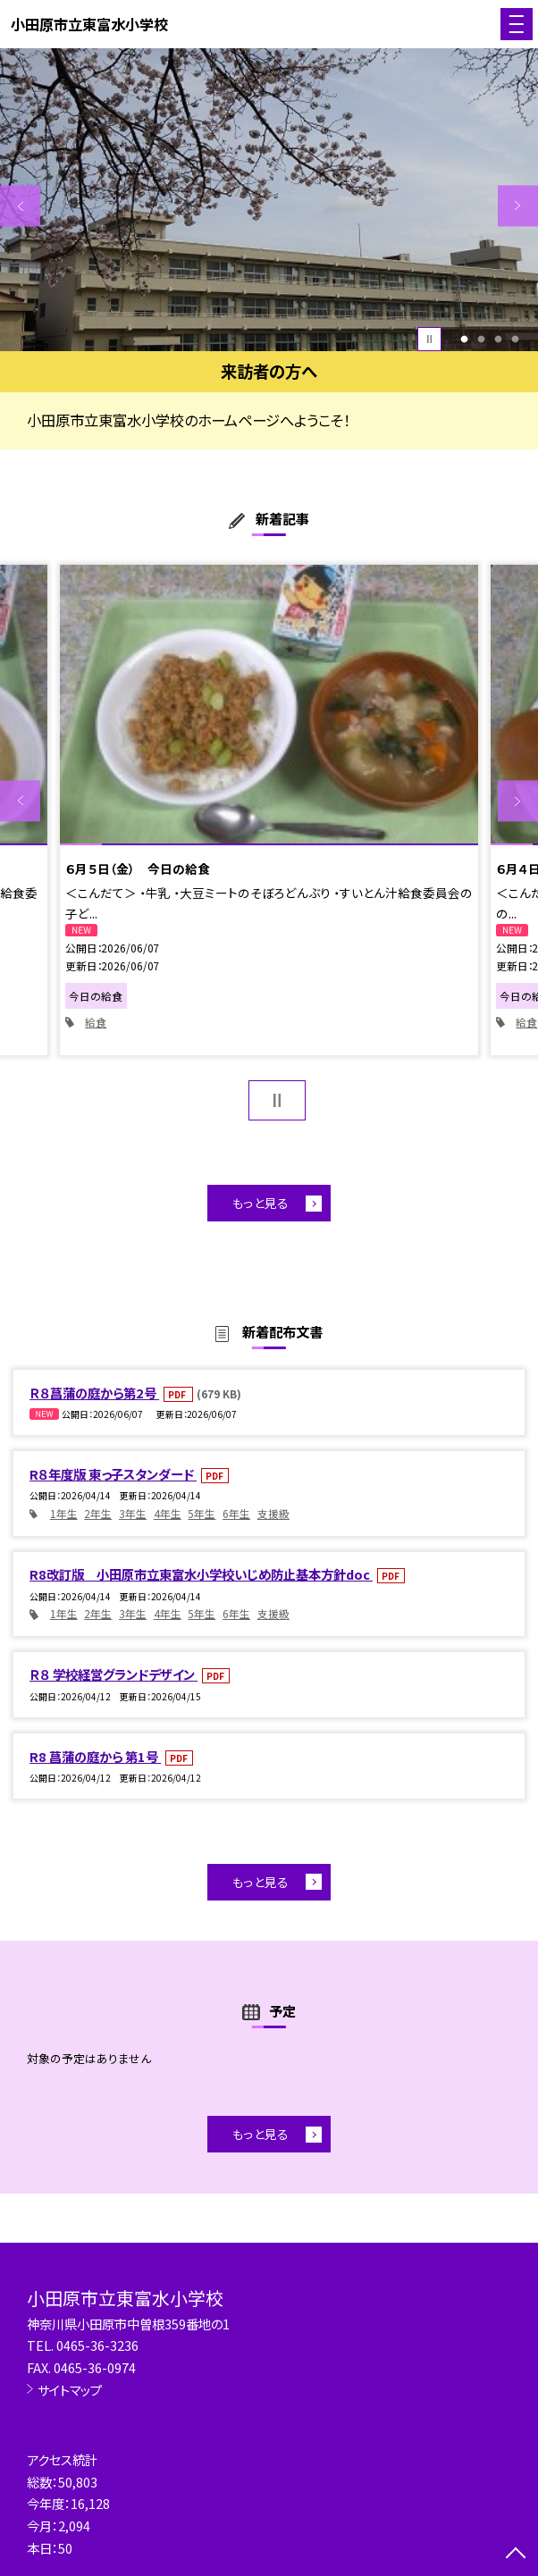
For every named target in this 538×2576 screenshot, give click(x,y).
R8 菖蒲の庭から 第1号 (95, 1756)
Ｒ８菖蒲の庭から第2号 (94, 1392)
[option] (269, 199)
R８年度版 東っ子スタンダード (113, 1473)
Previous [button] (20, 206)
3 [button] (497, 339)
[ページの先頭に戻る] (515, 2554)
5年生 (201, 1513)
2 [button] (480, 339)
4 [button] (514, 339)
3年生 (133, 1513)
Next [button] (518, 206)
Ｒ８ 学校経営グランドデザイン (113, 1674)
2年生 (98, 1513)
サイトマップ (70, 2389)
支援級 (273, 1513)
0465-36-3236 (97, 2345)
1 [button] (463, 339)
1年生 (64, 1513)
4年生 (167, 1513)
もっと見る (260, 1203)
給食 (95, 1021)
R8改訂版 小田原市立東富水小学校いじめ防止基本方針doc (201, 1574)
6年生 (236, 1513)
